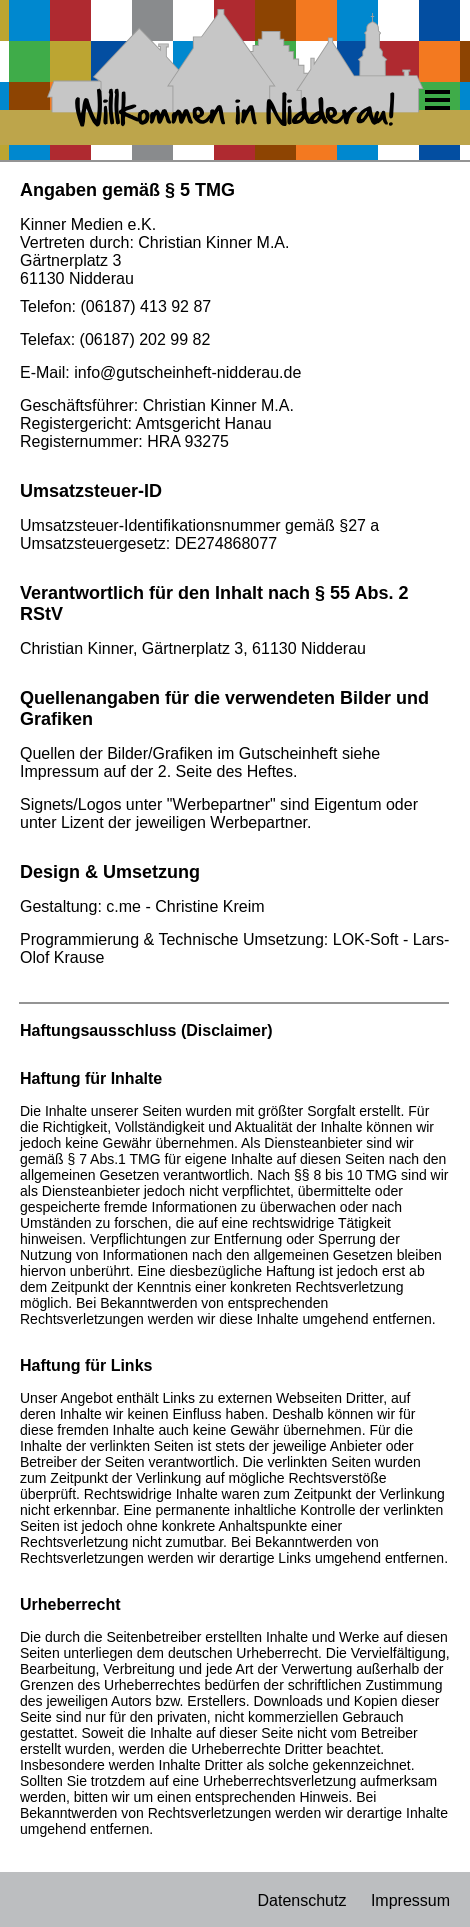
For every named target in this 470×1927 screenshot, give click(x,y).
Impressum (410, 1900)
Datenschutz (301, 1900)
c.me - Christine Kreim (185, 906)
